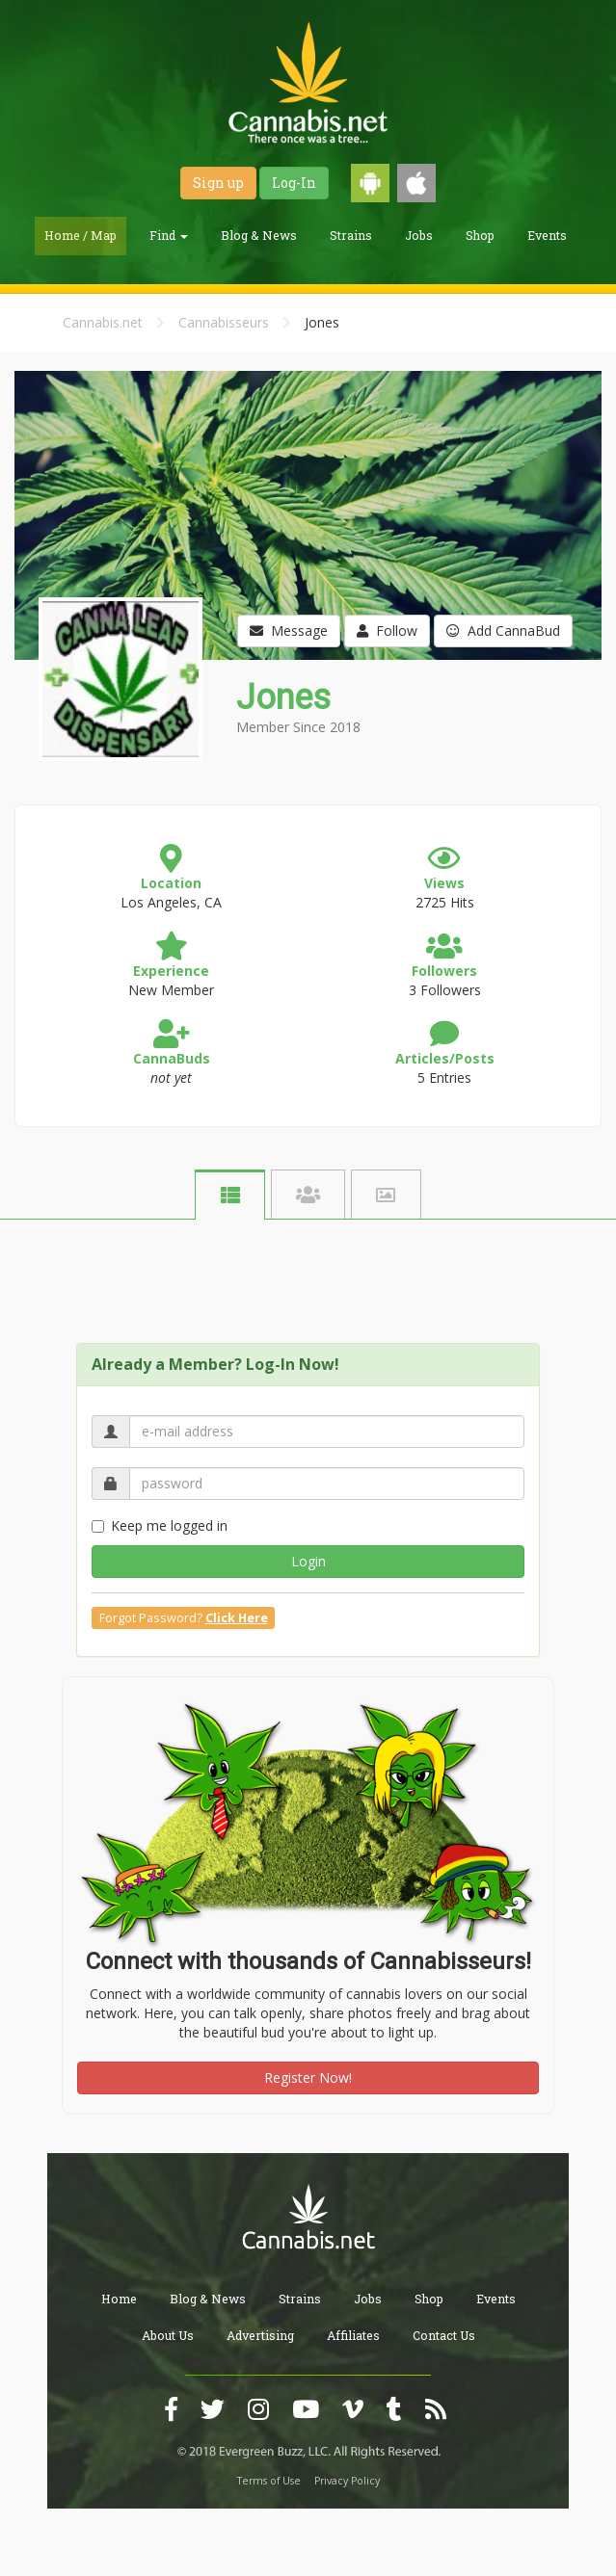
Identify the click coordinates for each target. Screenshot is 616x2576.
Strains (351, 235)
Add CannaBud (503, 630)
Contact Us (444, 2335)
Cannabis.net (103, 322)
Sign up (218, 182)
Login (308, 1561)
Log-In (294, 182)
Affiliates (353, 2335)
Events (547, 235)
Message (289, 630)
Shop (480, 235)
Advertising (260, 2335)
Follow (387, 630)
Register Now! (308, 2077)
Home (119, 2298)
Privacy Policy (347, 2480)
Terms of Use (269, 2480)
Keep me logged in (160, 1525)
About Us (168, 2335)
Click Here (236, 1618)
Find (168, 235)
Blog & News (259, 235)
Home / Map (80, 235)
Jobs (419, 235)
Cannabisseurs (223, 322)
